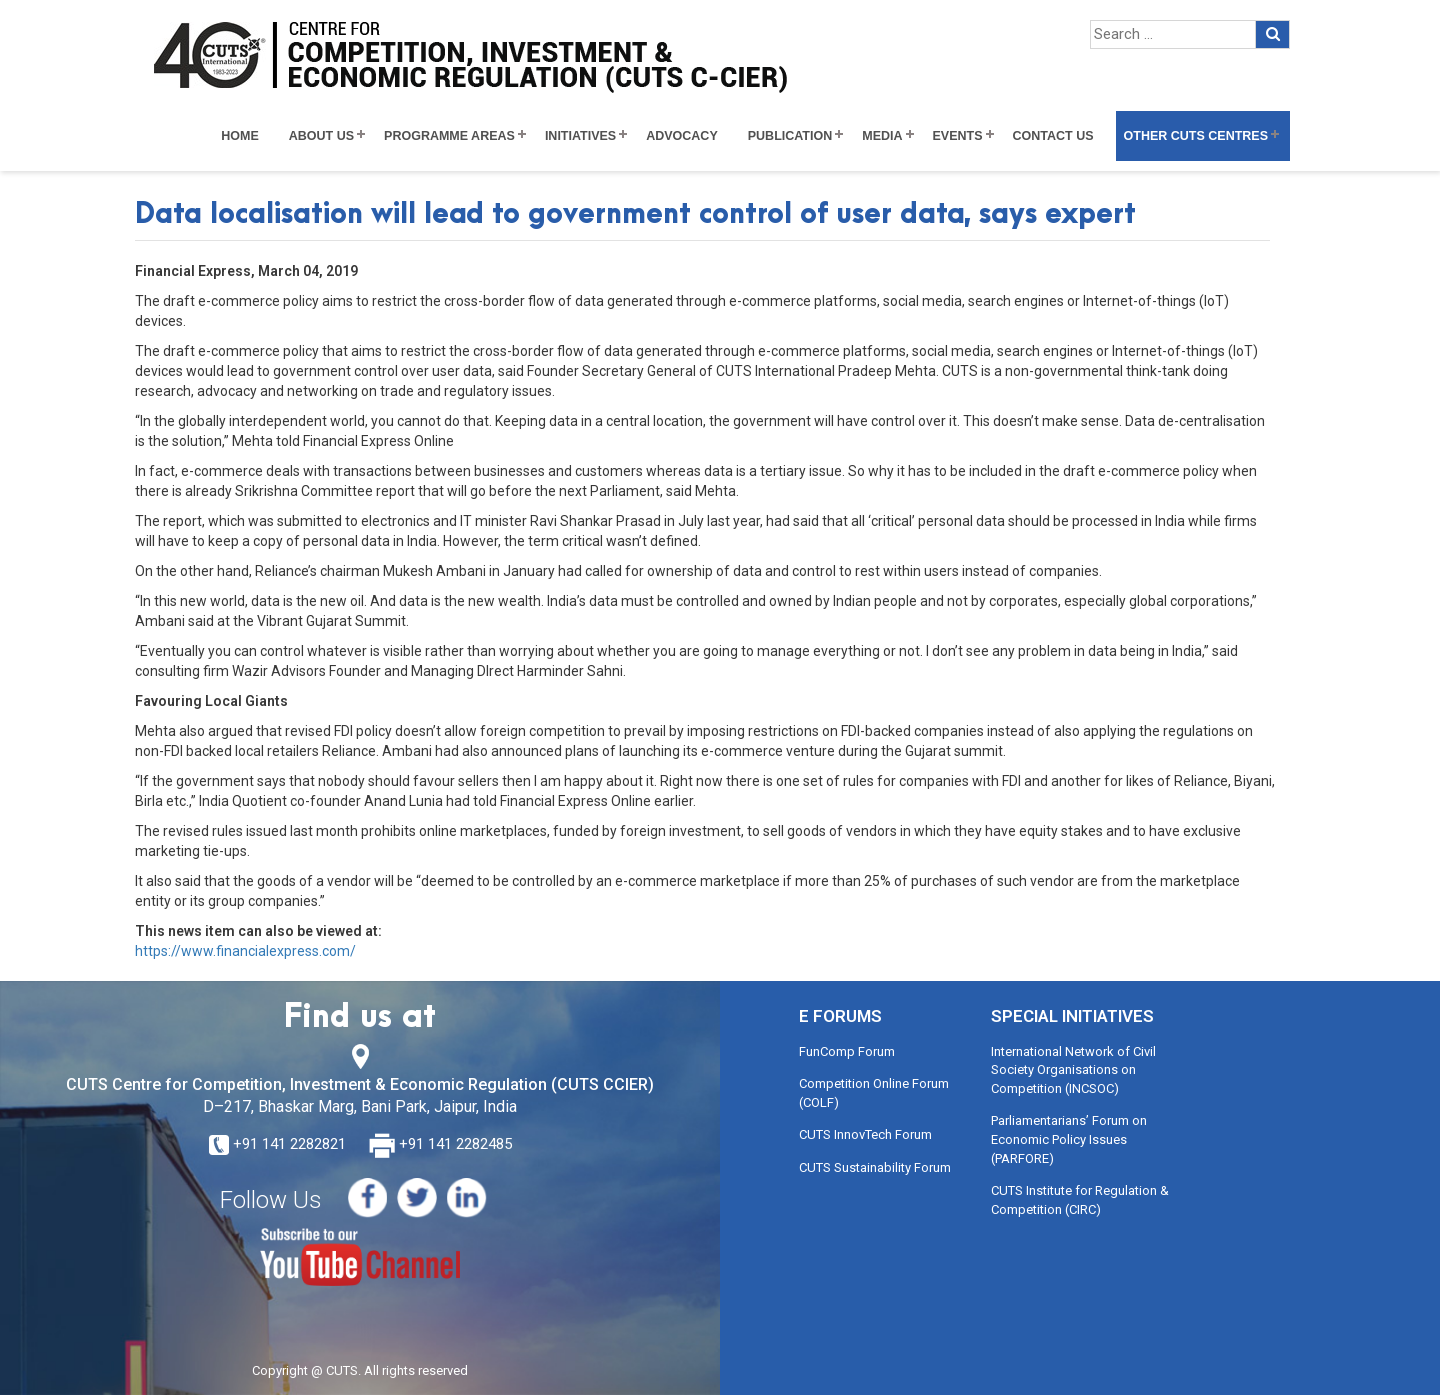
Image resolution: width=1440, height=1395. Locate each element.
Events (958, 136)
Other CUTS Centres (1196, 136)
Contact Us (1053, 136)
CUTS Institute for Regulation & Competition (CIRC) (1080, 1200)
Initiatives (580, 136)
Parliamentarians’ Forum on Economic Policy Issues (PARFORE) (1069, 1139)
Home (240, 136)
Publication (790, 136)
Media (882, 136)
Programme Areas (449, 136)
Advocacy (682, 136)
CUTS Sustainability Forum (875, 1167)
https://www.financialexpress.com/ (245, 951)
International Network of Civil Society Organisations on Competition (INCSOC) (1073, 1070)
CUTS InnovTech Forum (865, 1134)
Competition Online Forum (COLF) (874, 1093)
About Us (321, 136)
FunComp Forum (847, 1051)
